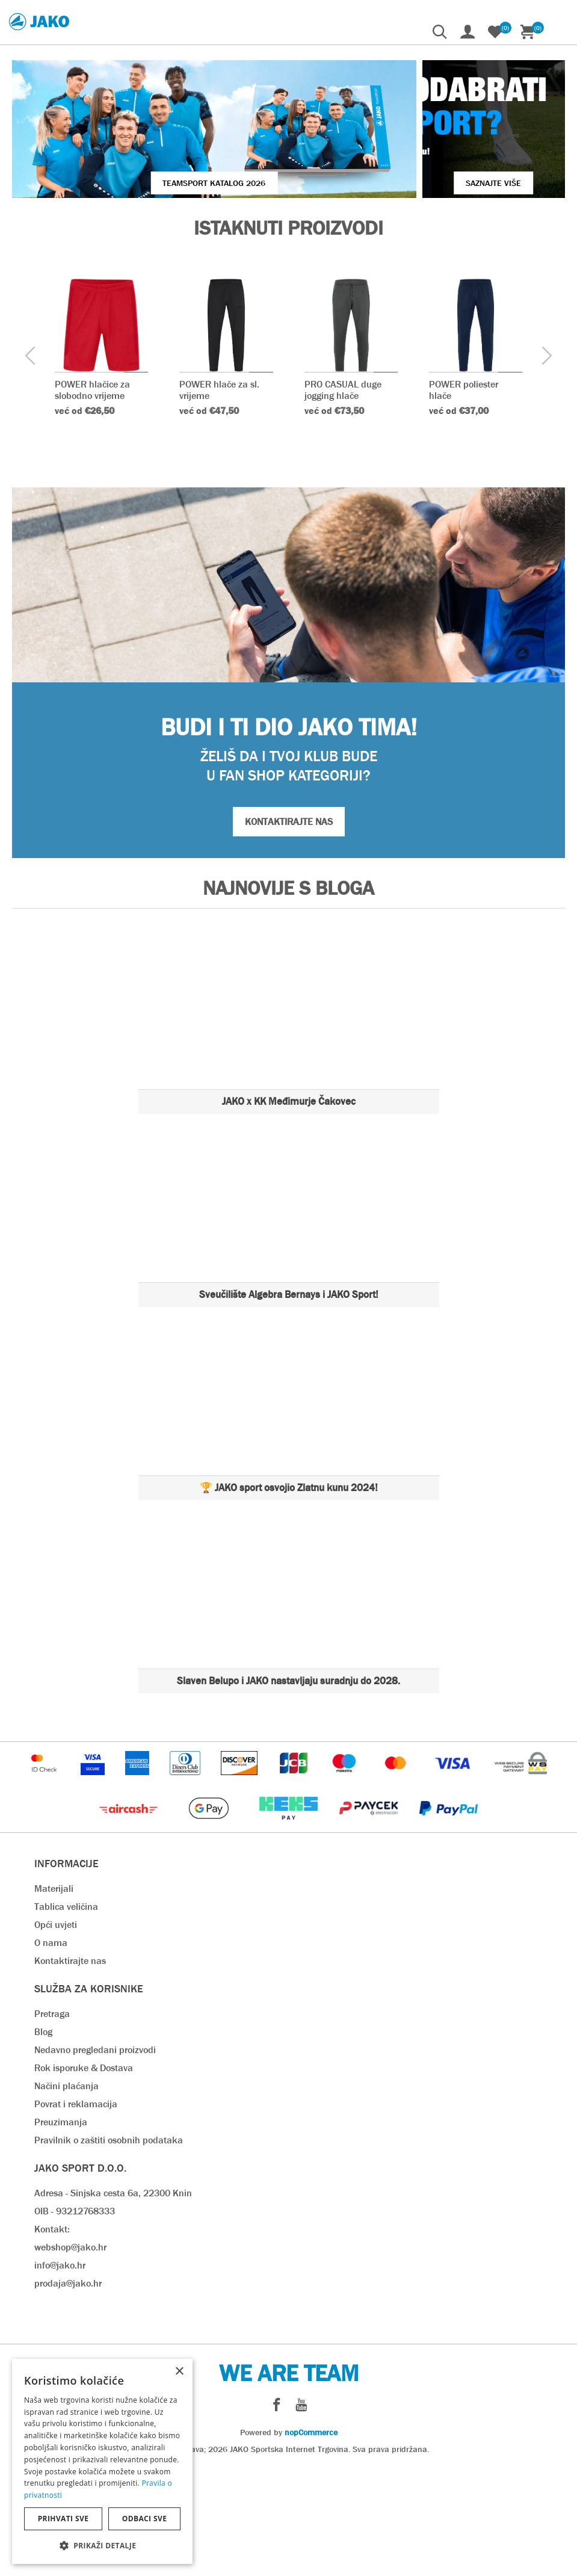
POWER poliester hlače (463, 497)
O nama (50, 2049)
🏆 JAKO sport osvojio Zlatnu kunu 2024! (289, 1594)
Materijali (53, 1995)
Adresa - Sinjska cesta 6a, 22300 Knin (113, 2299)
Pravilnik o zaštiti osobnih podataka (108, 2246)
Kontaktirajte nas (70, 2067)
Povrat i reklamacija (75, 2210)
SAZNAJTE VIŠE (428, 290)
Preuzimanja (60, 2228)
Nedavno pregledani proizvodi (95, 2156)
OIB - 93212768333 (74, 2317)
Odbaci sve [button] (144, 2518)
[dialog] (102, 2461)
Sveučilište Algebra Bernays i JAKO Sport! (288, 1401)
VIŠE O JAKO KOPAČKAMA (474, 190)
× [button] (179, 2371)
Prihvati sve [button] (63, 2518)
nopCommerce (311, 2538)
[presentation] (30, 464)
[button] (102, 2545)
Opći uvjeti (55, 2031)
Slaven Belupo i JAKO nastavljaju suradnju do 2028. (288, 1787)
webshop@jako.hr (70, 2353)
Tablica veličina (66, 2013)
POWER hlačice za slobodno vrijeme (92, 497)
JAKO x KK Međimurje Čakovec (289, 1208)
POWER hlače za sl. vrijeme (219, 497)
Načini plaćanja (66, 2192)
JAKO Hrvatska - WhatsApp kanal (177, 190)
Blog (43, 2138)
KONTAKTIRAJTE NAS (289, 928)
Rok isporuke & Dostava (83, 2174)
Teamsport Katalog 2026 (148, 290)
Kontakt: (52, 2335)
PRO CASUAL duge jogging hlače (342, 497)
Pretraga (52, 2120)
